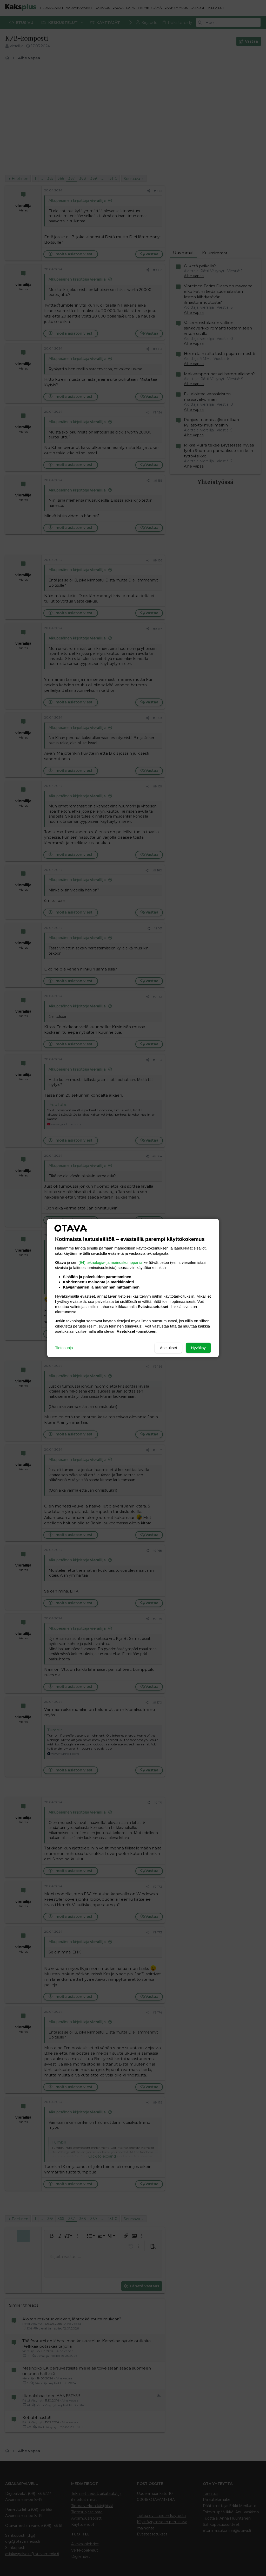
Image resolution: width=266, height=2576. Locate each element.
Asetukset (168, 1347)
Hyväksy (198, 1347)
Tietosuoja (64, 1347)
